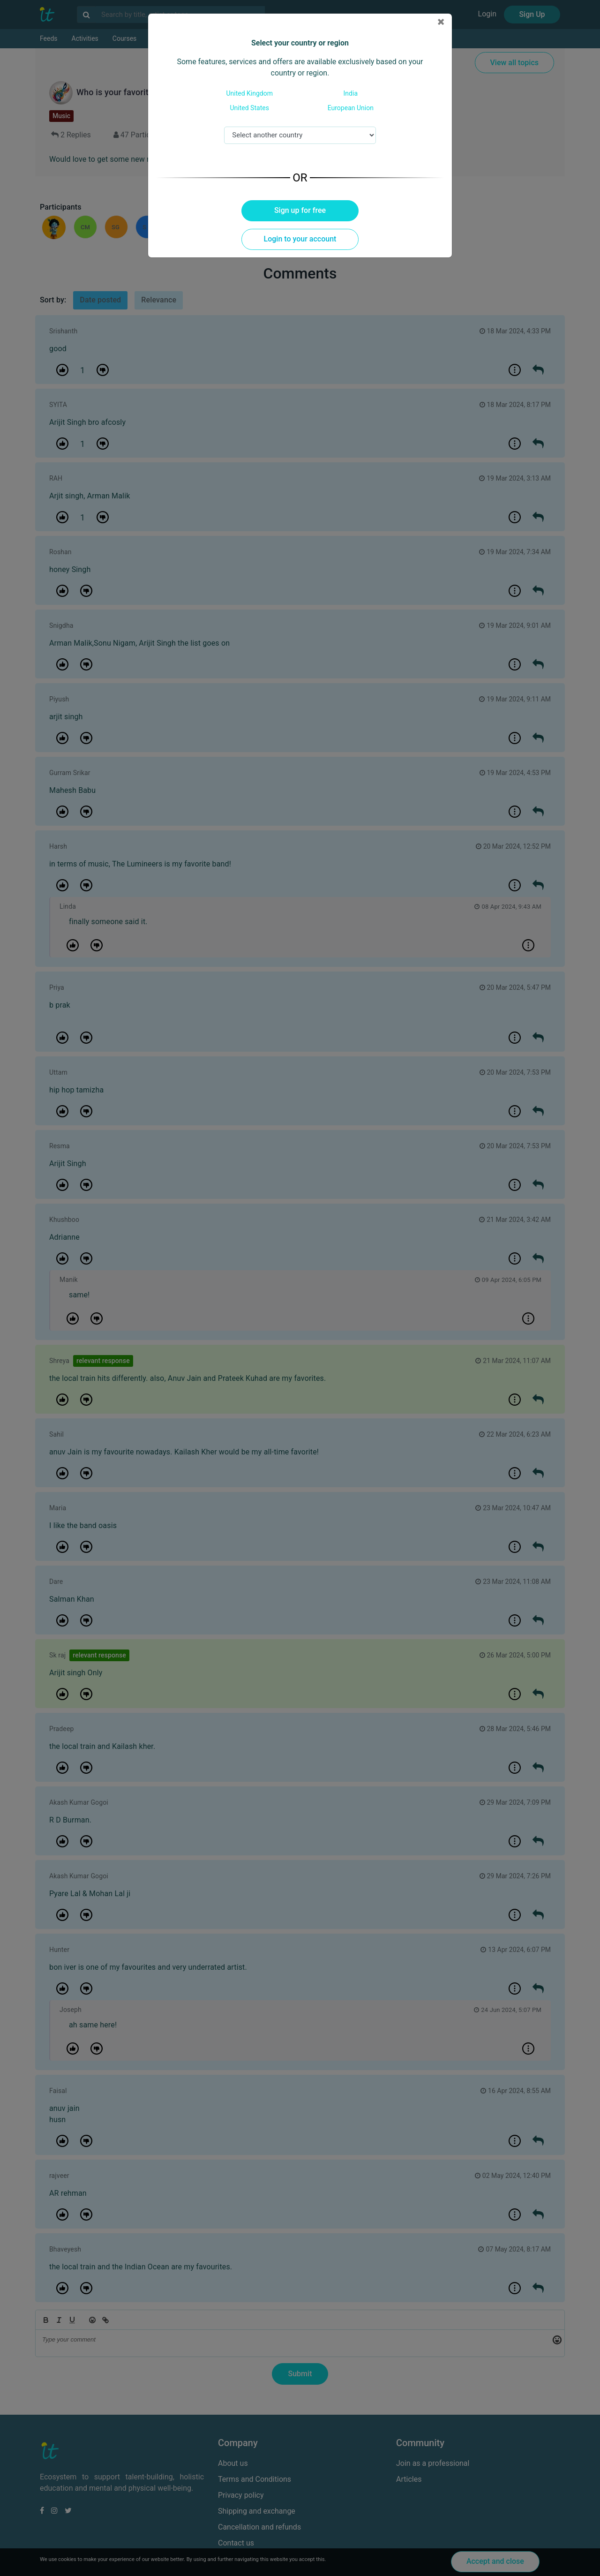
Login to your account (300, 238)
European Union (351, 108)
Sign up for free (300, 210)
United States (249, 108)
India (351, 93)
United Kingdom (249, 93)
